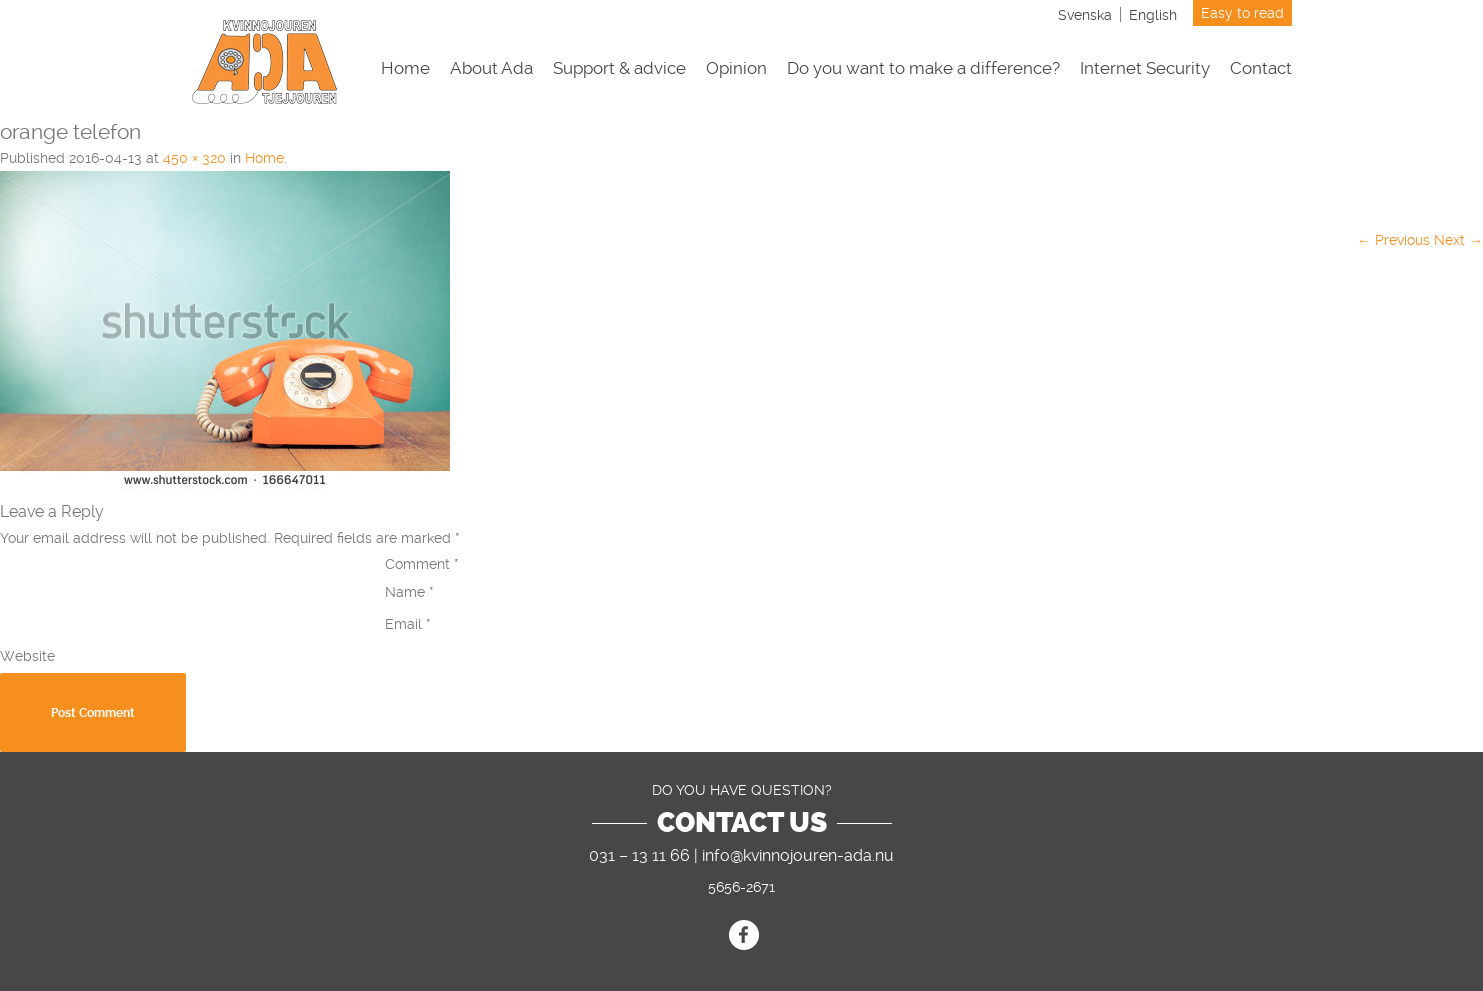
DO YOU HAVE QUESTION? (742, 790)
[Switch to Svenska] (1085, 14)
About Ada (491, 68)
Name (409, 592)
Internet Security (1145, 68)
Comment (422, 564)
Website (27, 656)
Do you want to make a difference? (923, 68)
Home (405, 68)
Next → (1458, 240)
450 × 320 (194, 158)
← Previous (1393, 240)
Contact (1261, 68)
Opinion (736, 68)
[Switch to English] (1153, 14)
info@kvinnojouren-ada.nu (798, 855)
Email (408, 624)
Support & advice (619, 68)
